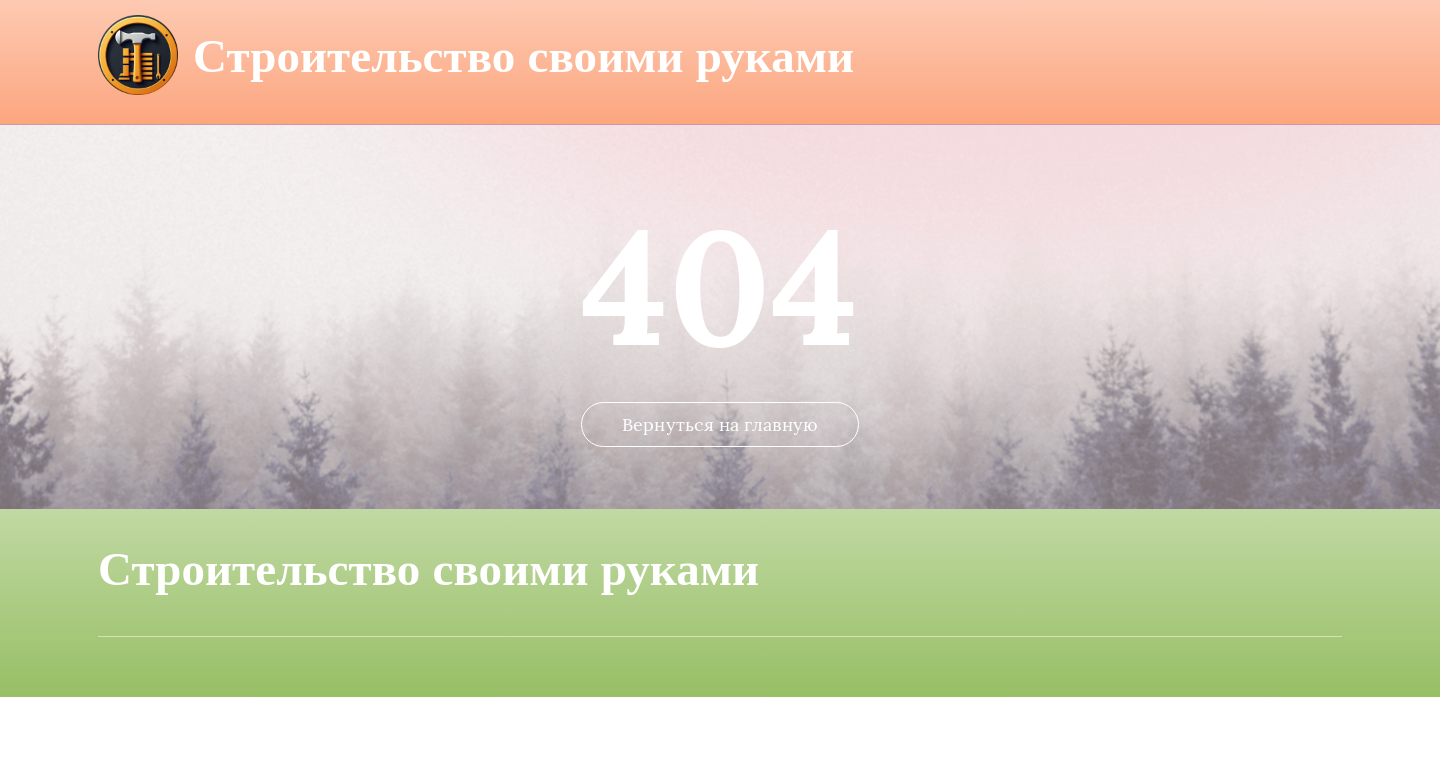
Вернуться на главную (720, 494)
